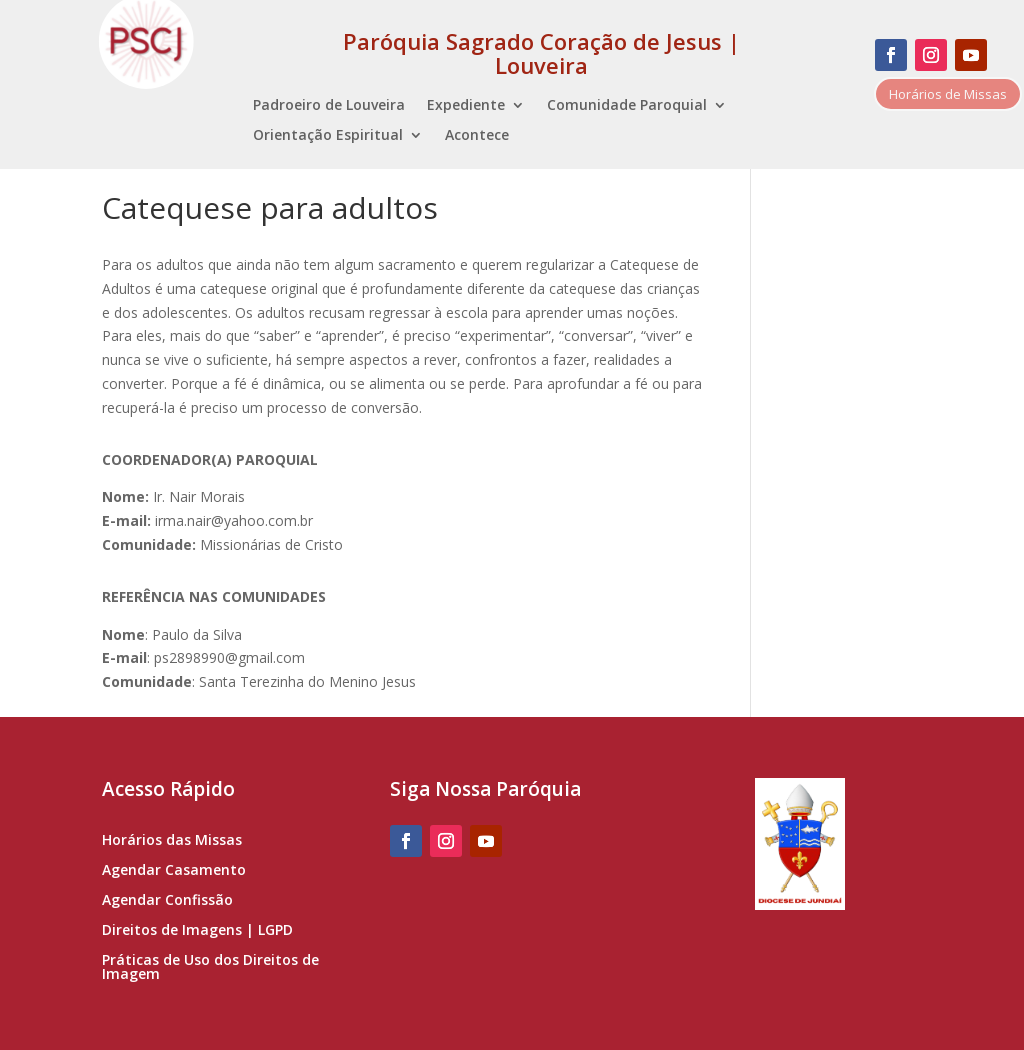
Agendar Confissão (167, 901)
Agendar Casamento (174, 871)
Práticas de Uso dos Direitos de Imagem (210, 968)
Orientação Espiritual (328, 136)
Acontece (477, 136)
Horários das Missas (172, 841)
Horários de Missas (948, 94)
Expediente (466, 106)
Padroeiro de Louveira (329, 106)
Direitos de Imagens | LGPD (197, 931)
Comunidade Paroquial (627, 106)
